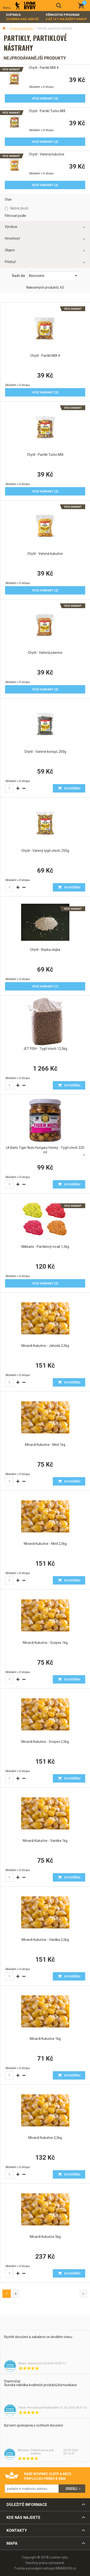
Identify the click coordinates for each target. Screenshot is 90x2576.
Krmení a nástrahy (21, 28)
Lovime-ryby (25, 5)
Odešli (71, 2489)
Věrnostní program (66, 17)
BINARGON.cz (65, 2568)
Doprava (22, 17)
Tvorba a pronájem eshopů (34, 2568)
